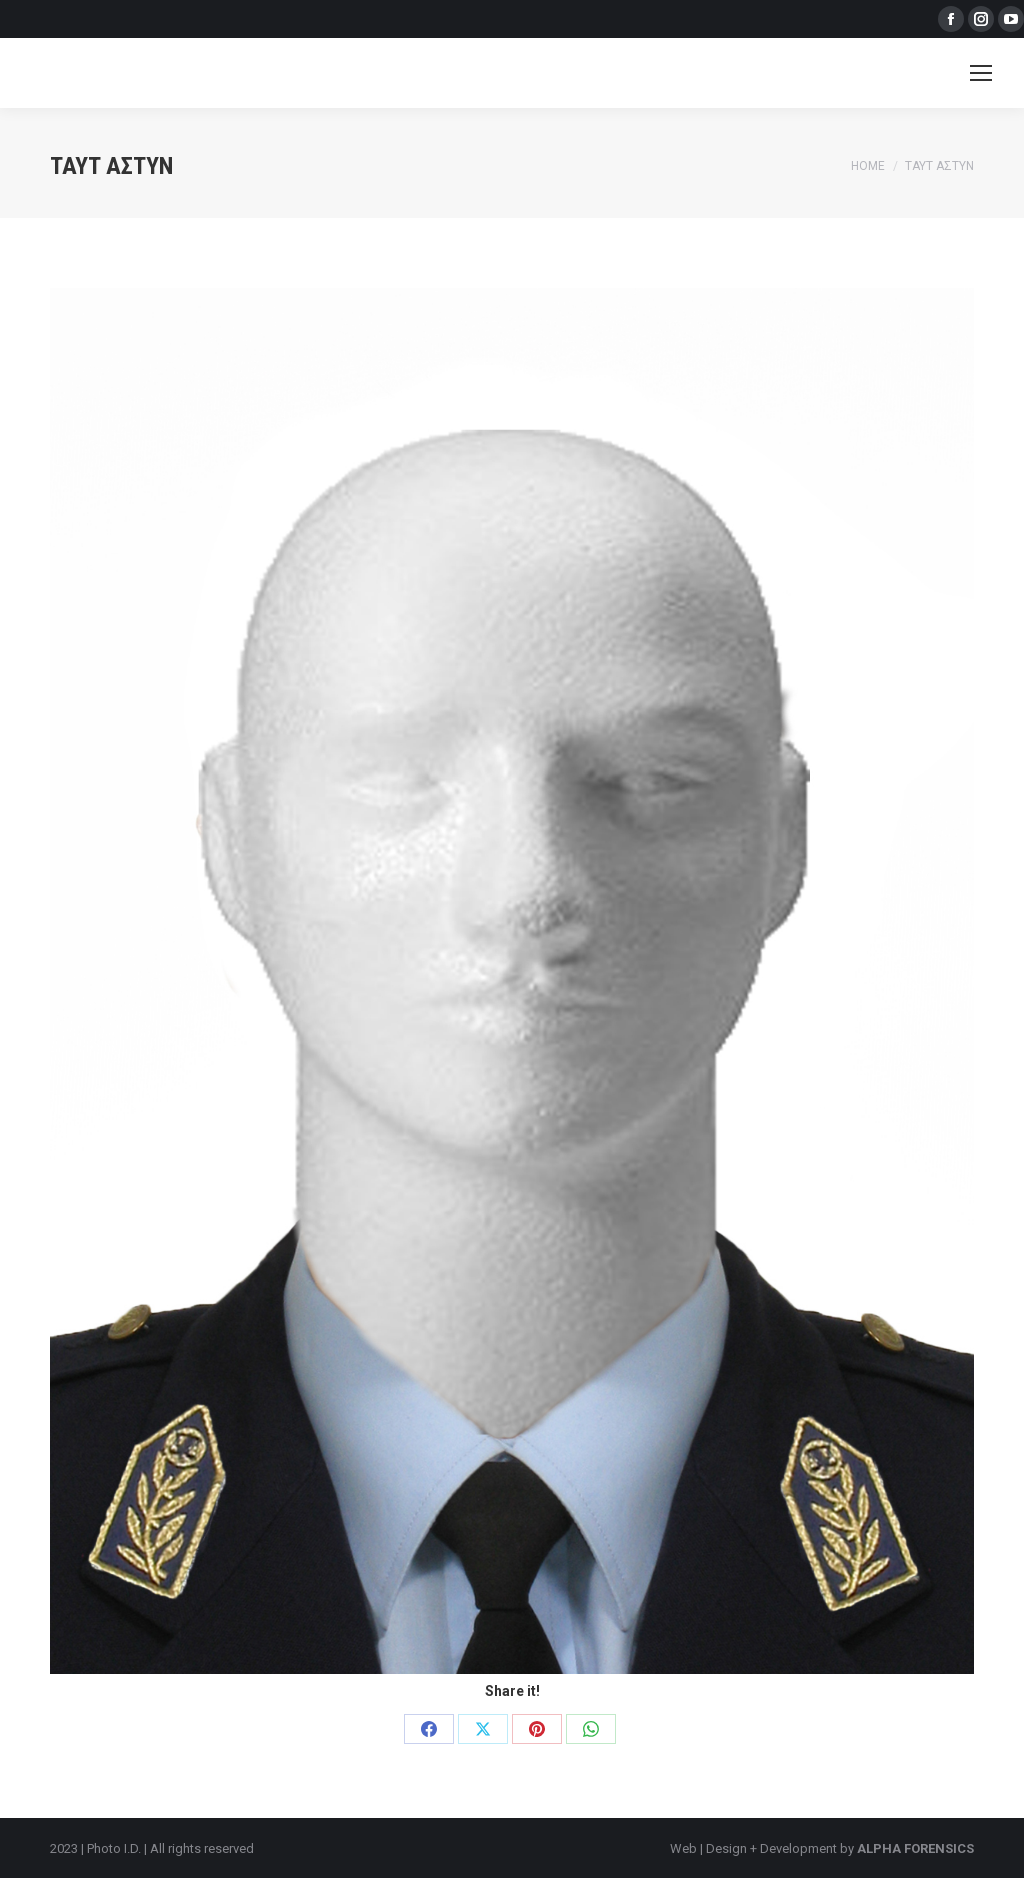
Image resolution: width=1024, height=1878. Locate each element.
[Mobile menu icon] (981, 73)
